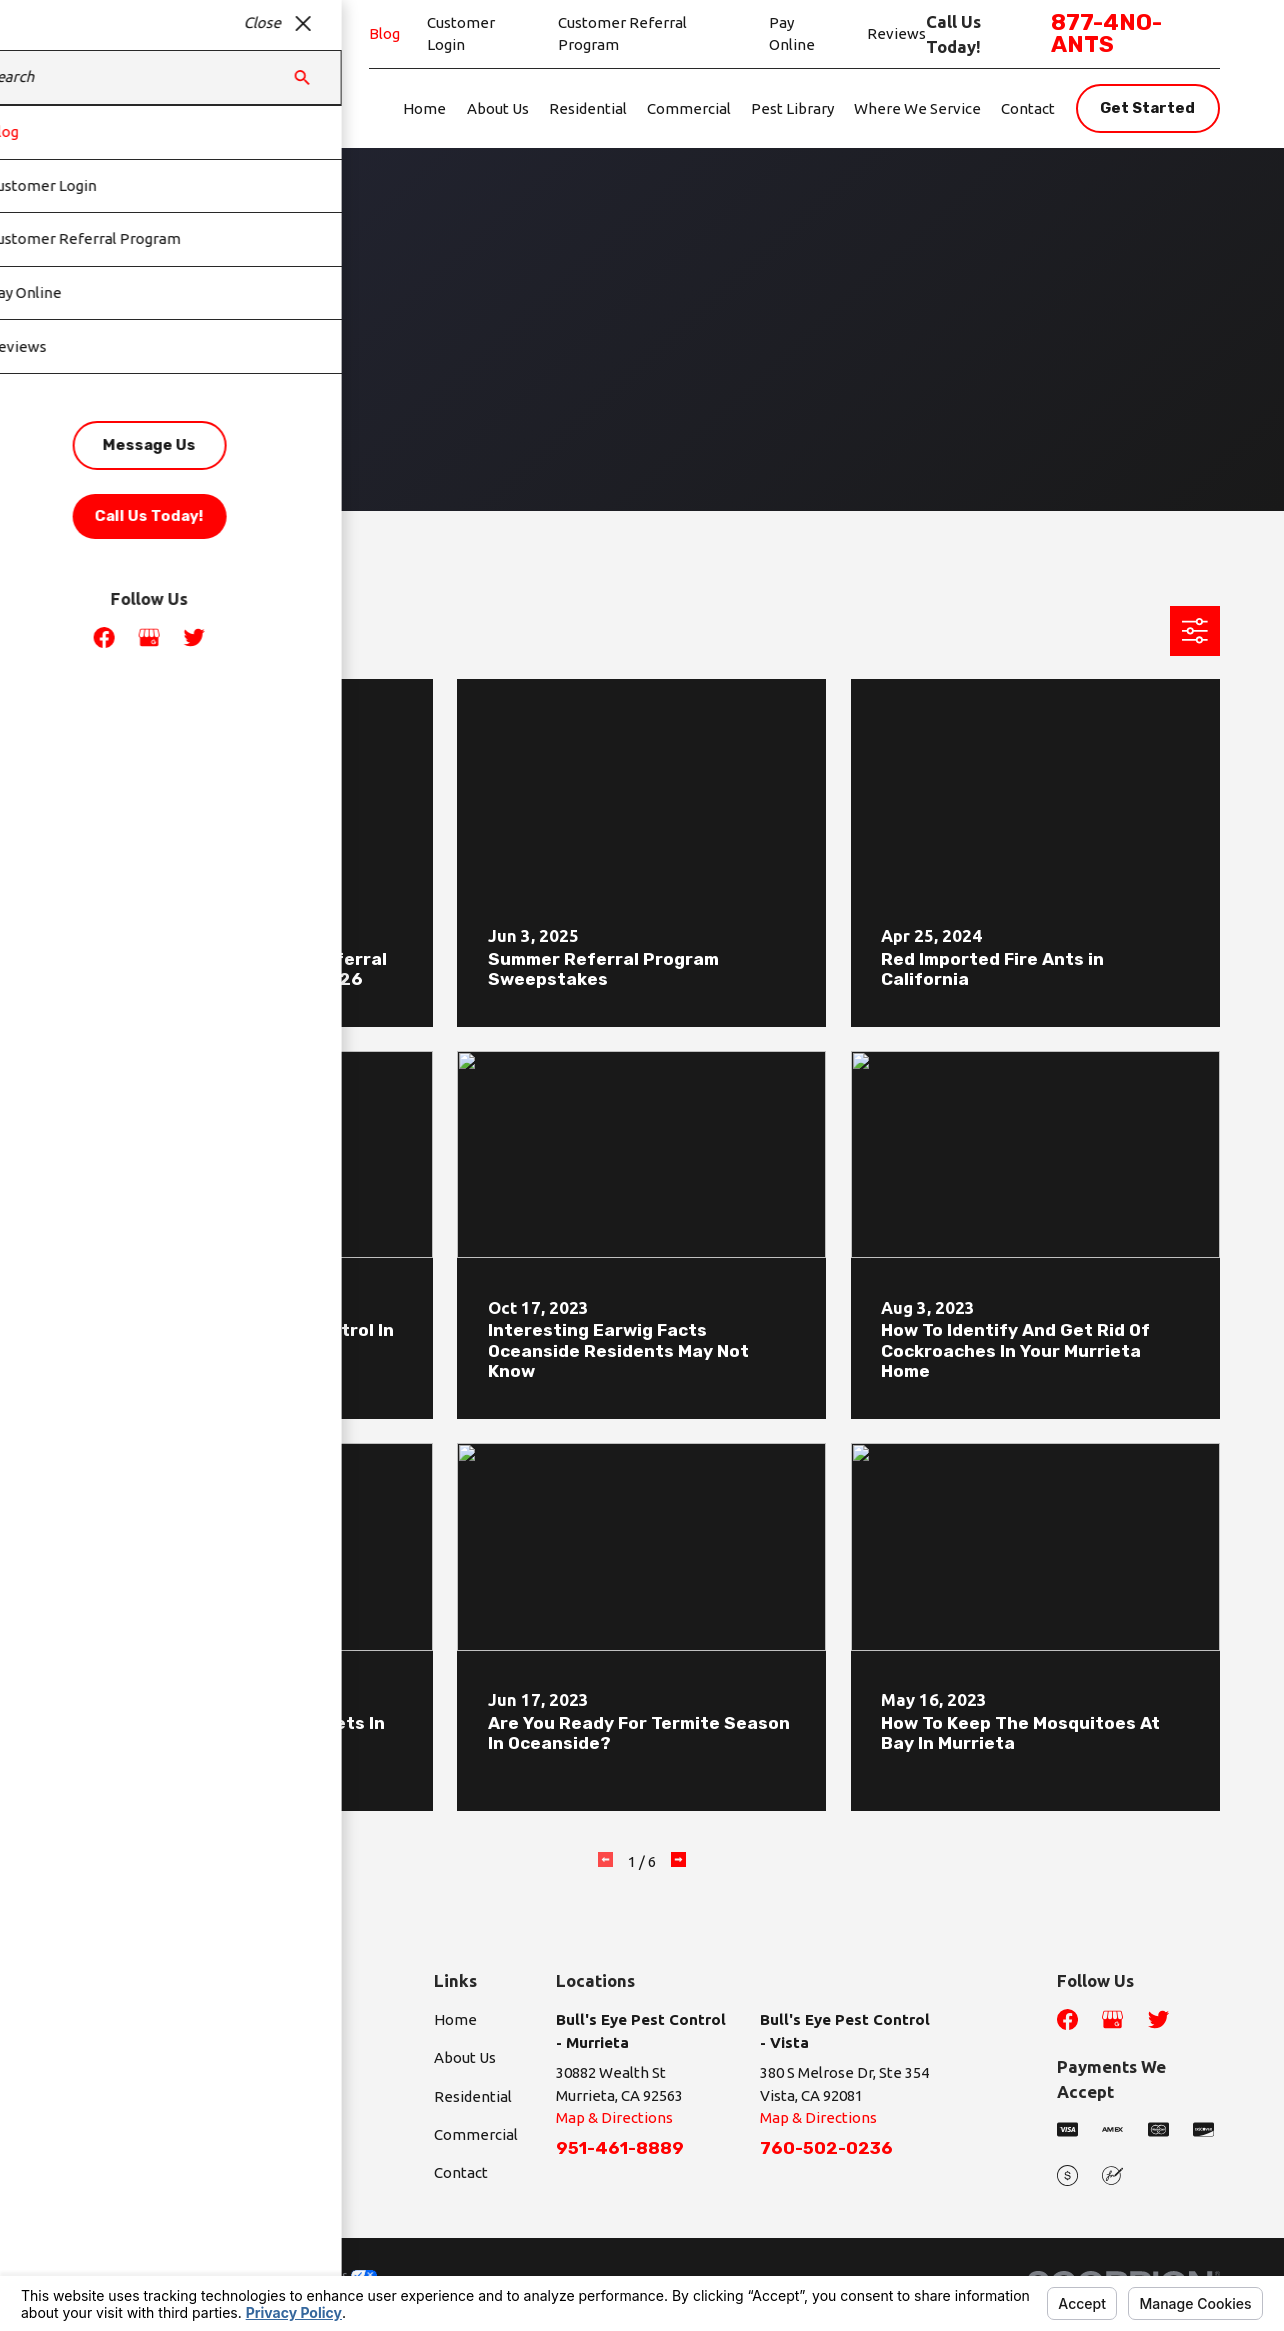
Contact (461, 2172)
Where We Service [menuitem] (917, 108)
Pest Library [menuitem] (792, 108)
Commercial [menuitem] (689, 108)
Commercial (476, 2134)
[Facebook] (1067, 2019)
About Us (465, 2057)
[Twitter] (1158, 2019)
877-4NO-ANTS (1106, 34)
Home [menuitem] (424, 108)
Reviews (896, 33)
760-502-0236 (826, 2148)
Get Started (1147, 108)
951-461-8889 (620, 2148)
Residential (473, 2096)
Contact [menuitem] (1028, 108)
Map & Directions (614, 2117)
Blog (384, 33)
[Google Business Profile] (1112, 2019)
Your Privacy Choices (303, 2275)
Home (455, 2019)
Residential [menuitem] (588, 108)
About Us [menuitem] (498, 108)
